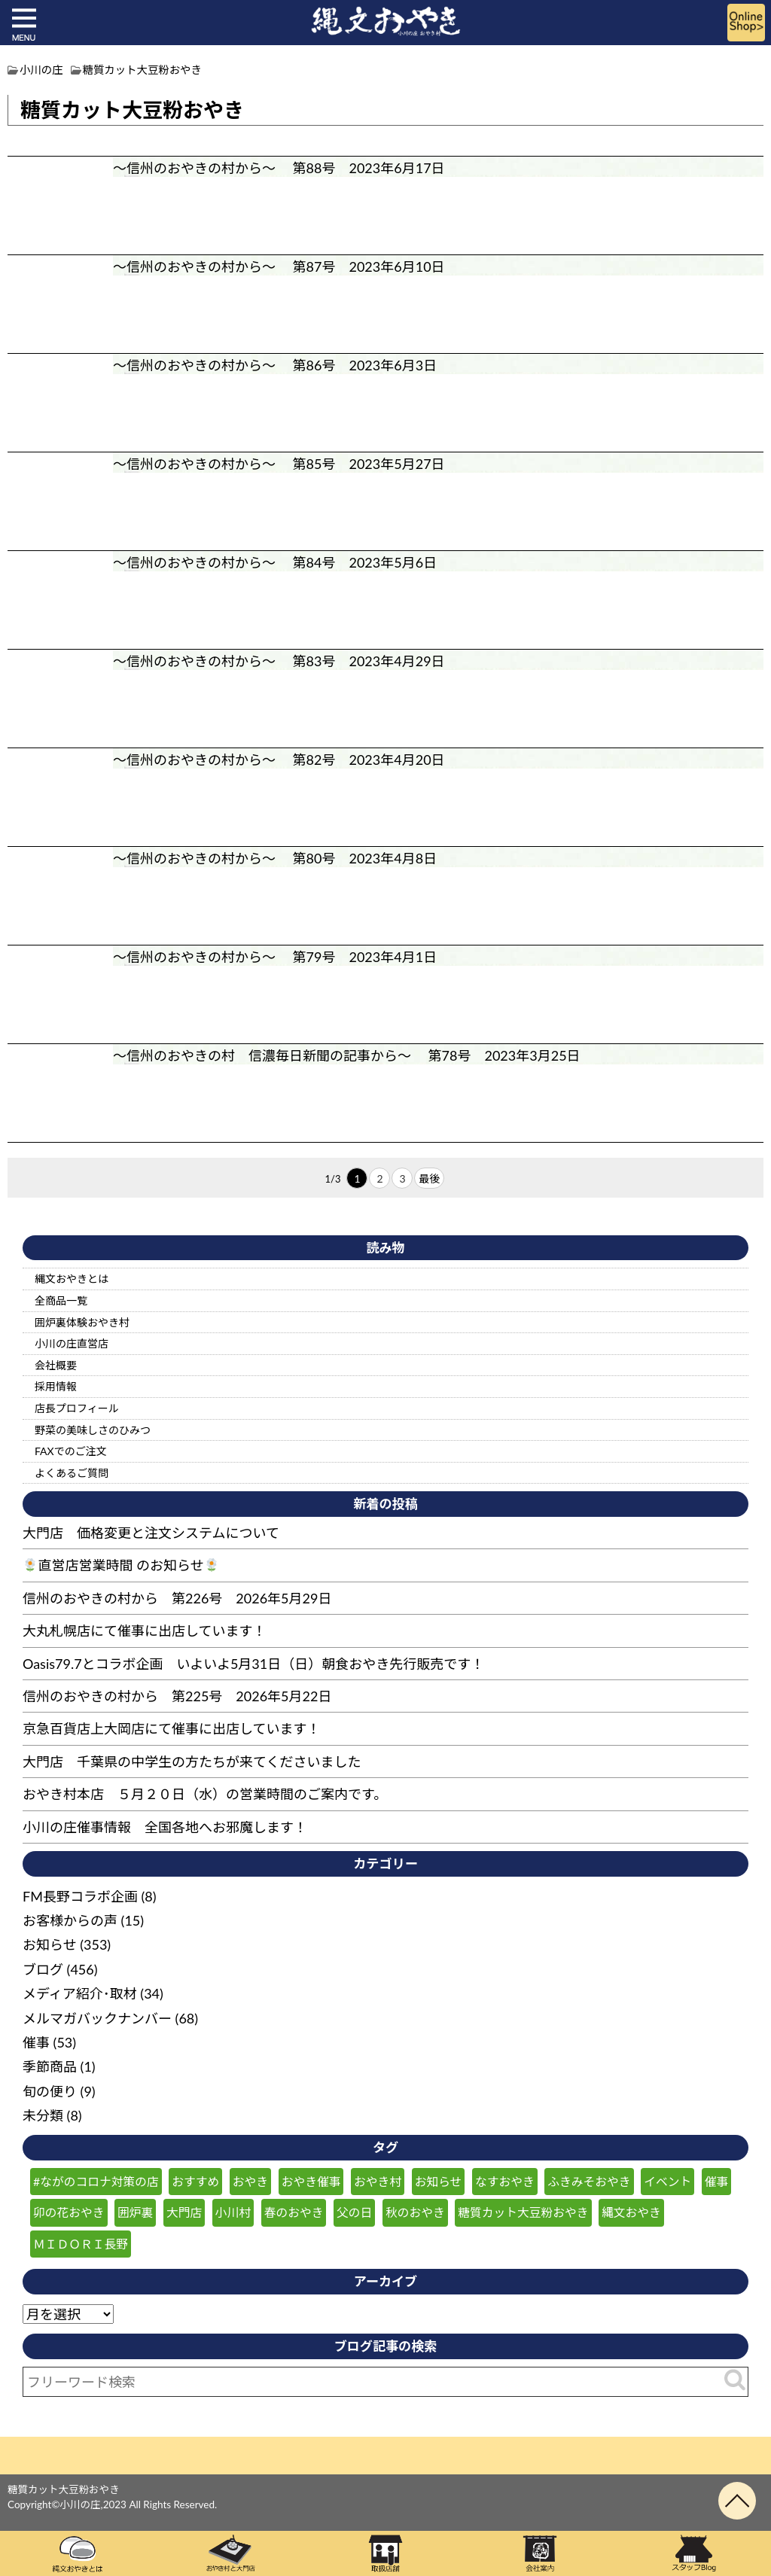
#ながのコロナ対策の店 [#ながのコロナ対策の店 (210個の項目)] (96, 2181)
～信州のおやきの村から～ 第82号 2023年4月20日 (279, 759)
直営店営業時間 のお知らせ (120, 1565)
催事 (36, 2042)
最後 (429, 1178)
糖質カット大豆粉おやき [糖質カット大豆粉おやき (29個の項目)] (523, 2212)
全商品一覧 (61, 1300)
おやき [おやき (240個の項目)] (250, 2181)
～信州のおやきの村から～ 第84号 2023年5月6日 (275, 562)
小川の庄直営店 (71, 1343)
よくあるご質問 (71, 1472)
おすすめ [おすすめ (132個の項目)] (195, 2181)
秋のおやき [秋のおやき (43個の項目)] (415, 2212)
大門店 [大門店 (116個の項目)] (184, 2212)
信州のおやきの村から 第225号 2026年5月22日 (177, 1696)
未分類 (43, 2115)
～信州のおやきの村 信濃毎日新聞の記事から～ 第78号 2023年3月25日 (347, 1055)
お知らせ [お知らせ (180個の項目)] (438, 2181)
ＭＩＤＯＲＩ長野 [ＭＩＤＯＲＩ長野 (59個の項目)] (80, 2243)
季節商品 (50, 2066)
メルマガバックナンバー (97, 2018)
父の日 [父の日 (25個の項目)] (354, 2212)
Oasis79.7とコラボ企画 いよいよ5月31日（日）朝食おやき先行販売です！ (253, 1663)
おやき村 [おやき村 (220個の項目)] (377, 2181)
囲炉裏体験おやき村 (82, 1322)
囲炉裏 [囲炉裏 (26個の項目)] (135, 2212)
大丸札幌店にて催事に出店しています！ (144, 1630)
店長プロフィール (77, 1408)
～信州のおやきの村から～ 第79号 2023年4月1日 (275, 956)
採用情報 (56, 1386)
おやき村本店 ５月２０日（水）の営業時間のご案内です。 (205, 1794)
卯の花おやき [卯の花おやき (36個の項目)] (69, 2212)
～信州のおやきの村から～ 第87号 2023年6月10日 (279, 266)
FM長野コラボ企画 (80, 1896)
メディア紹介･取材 (80, 1993)
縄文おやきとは (71, 1278)
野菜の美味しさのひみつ (93, 1429)
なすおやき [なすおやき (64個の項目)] (505, 2181)
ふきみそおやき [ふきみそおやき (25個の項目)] (588, 2181)
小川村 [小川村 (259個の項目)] (233, 2212)
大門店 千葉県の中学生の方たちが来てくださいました (192, 1761)
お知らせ (50, 1944)
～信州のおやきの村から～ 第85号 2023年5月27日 (279, 463)
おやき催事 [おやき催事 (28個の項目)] (311, 2181)
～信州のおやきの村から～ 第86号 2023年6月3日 (275, 365)
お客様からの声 (70, 1920)
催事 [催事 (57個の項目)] (717, 2181)
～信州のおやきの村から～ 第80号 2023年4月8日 (275, 858)
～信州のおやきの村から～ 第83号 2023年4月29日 (279, 661)
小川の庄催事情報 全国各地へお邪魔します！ (165, 1827)
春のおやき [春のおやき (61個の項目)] (294, 2212)
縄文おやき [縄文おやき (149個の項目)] (631, 2212)
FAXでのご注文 (71, 1451)
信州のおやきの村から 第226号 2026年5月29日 (177, 1598)
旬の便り (50, 2091)
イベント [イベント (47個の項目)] (667, 2181)
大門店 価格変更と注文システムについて (151, 1532)
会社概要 (56, 1365)
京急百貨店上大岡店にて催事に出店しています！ (171, 1728)
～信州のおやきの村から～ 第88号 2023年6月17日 (279, 168)
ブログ (43, 1969)
